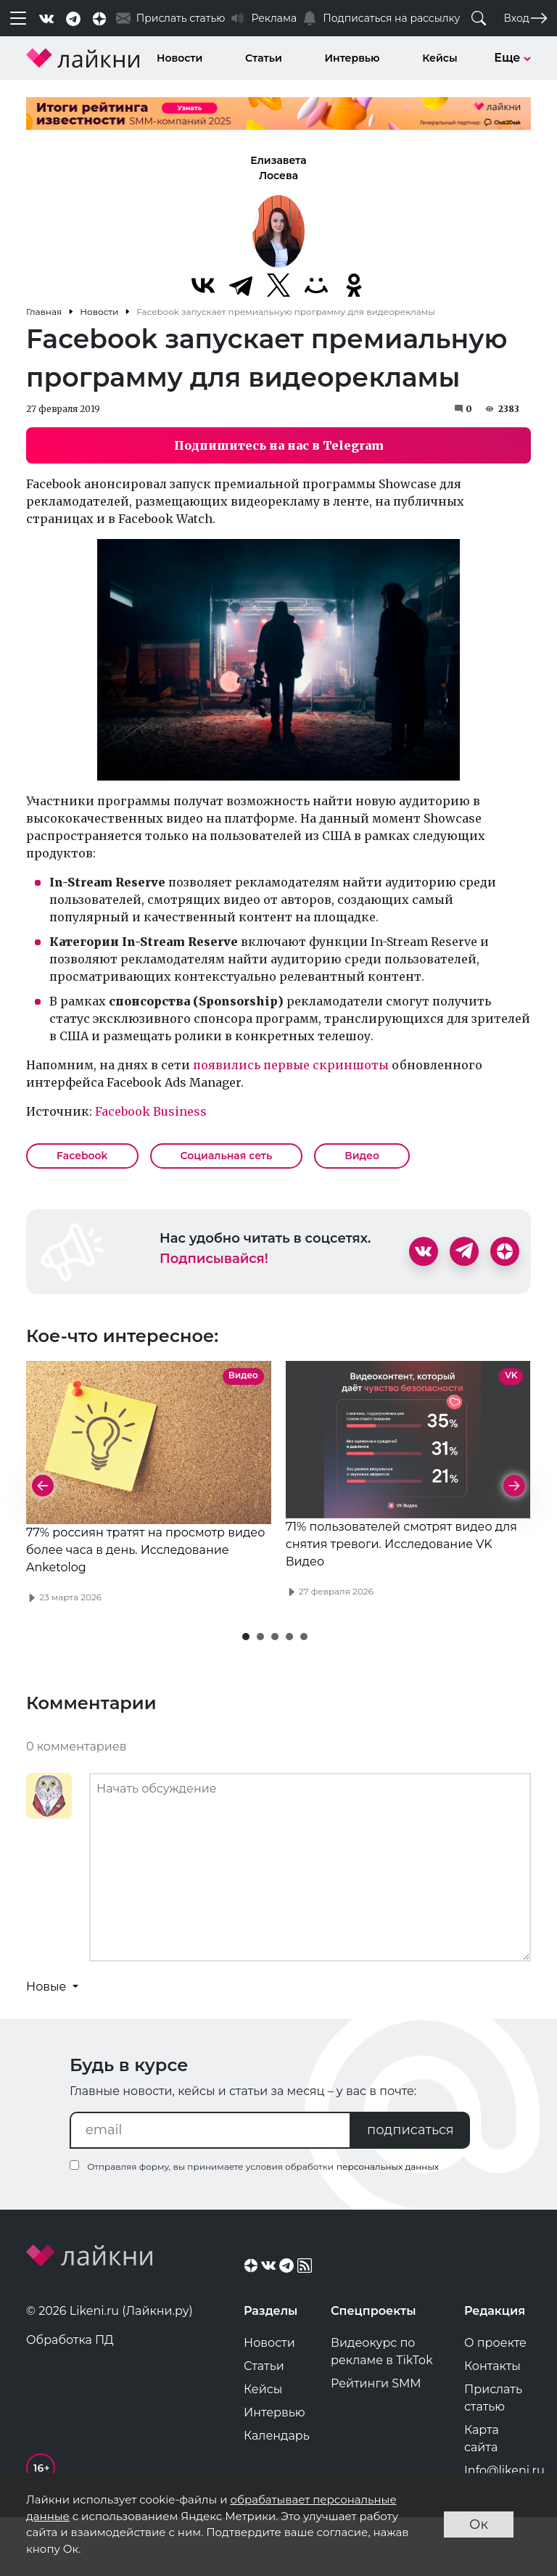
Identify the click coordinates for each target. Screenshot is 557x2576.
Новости (179, 58)
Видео (361, 1155)
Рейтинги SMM (376, 2439)
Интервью (352, 58)
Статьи (263, 58)
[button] (245, 1692)
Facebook (82, 1155)
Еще (512, 58)
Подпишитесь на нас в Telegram (279, 445)
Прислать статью (493, 2453)
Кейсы (439, 58)
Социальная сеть (227, 1155)
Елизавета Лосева (278, 168)
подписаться (410, 2186)
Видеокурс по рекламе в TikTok (382, 2407)
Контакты (492, 2422)
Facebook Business (151, 1111)
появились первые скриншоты (291, 1065)
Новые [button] (48, 2042)
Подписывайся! (214, 1259)
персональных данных (388, 2222)
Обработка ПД (70, 2396)
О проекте (495, 2399)
